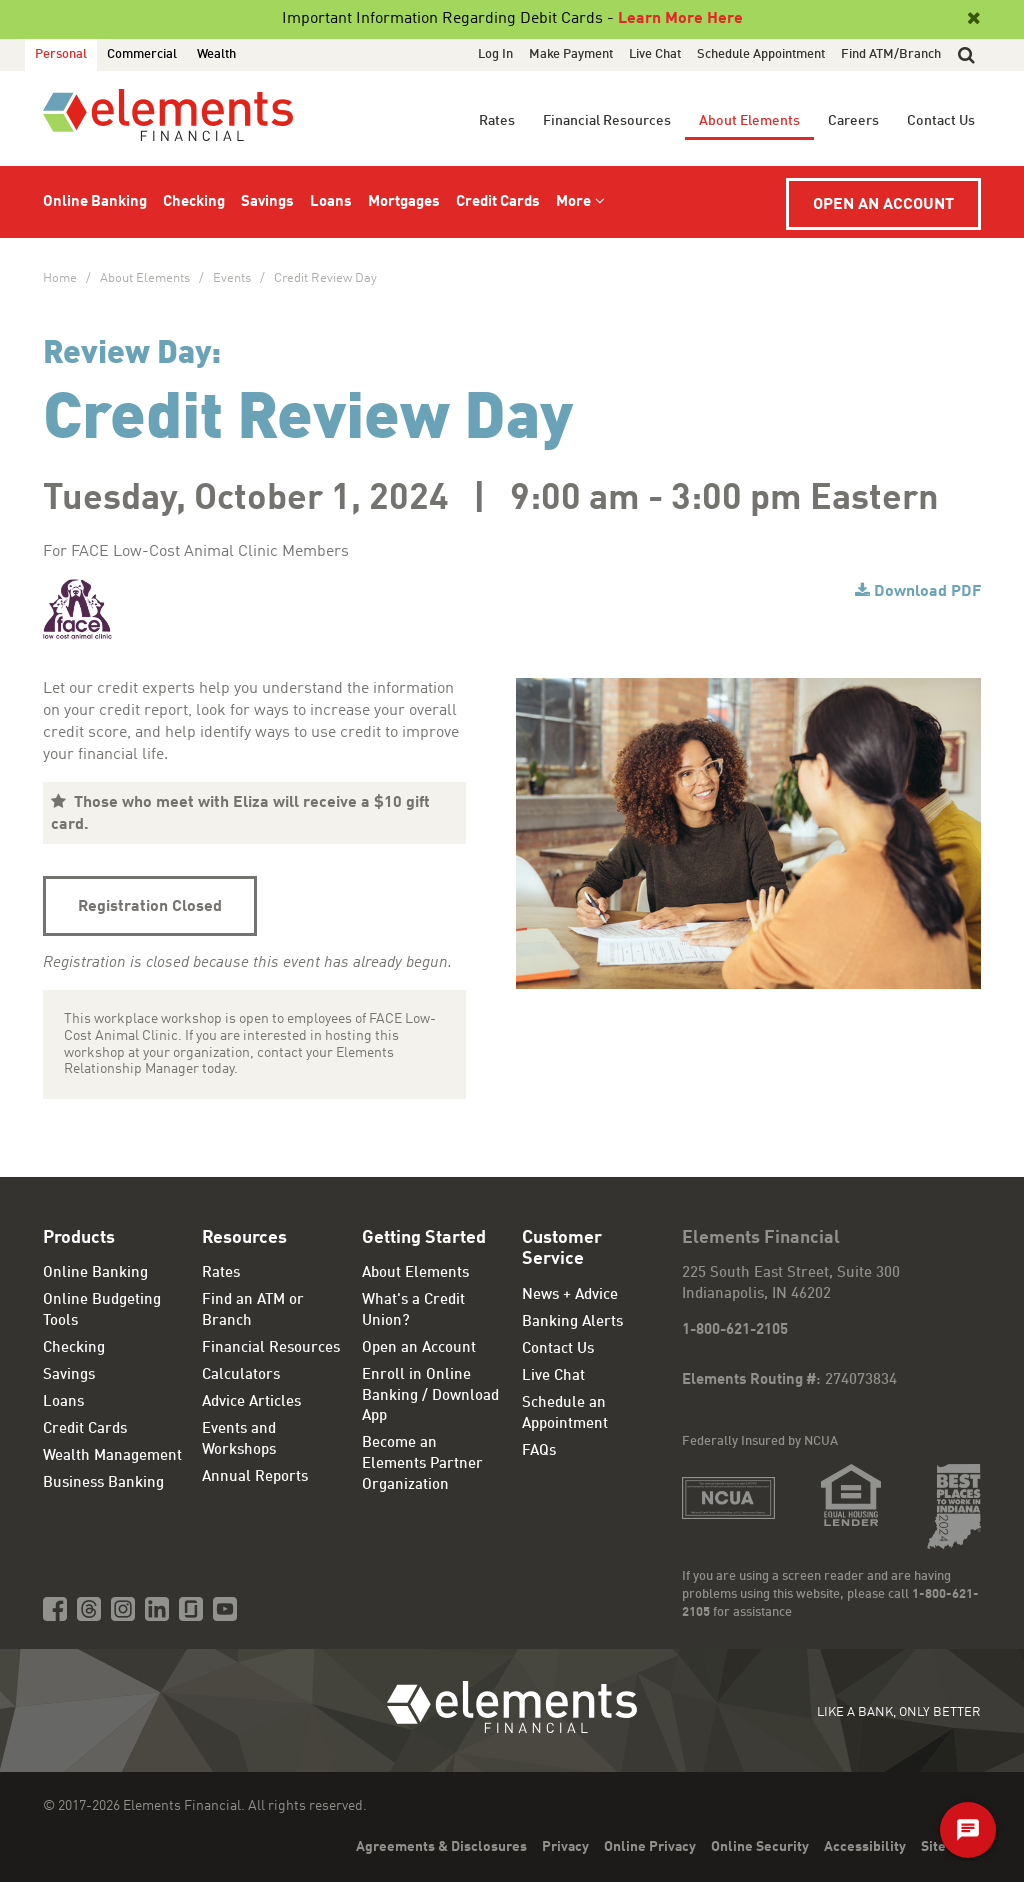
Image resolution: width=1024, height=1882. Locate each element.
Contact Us (941, 121)
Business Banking (103, 1483)
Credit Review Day (325, 278)
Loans (331, 202)
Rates (497, 121)
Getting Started (424, 1238)
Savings (267, 202)
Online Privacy (650, 1847)
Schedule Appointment (761, 54)
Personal (61, 54)
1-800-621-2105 (735, 1330)
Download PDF (927, 592)
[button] (966, 55)
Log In (495, 54)
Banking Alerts (572, 1322)
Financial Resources (607, 121)
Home (60, 278)
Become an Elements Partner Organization (422, 1464)
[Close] (972, 19)
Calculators (241, 1375)
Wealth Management (112, 1456)
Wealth (216, 54)
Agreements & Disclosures (441, 1847)
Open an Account (883, 205)
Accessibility (865, 1847)
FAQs (539, 1451)
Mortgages (404, 202)
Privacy (565, 1847)
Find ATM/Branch (891, 54)
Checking (194, 202)
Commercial (142, 54)
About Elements (749, 121)
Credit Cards (498, 202)
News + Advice (570, 1295)
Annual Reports (255, 1477)
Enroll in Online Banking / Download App (430, 1396)
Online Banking (95, 202)
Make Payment (571, 54)
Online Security (760, 1847)
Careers (853, 121)
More (573, 202)
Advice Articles (251, 1402)
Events (232, 278)
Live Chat (655, 54)
